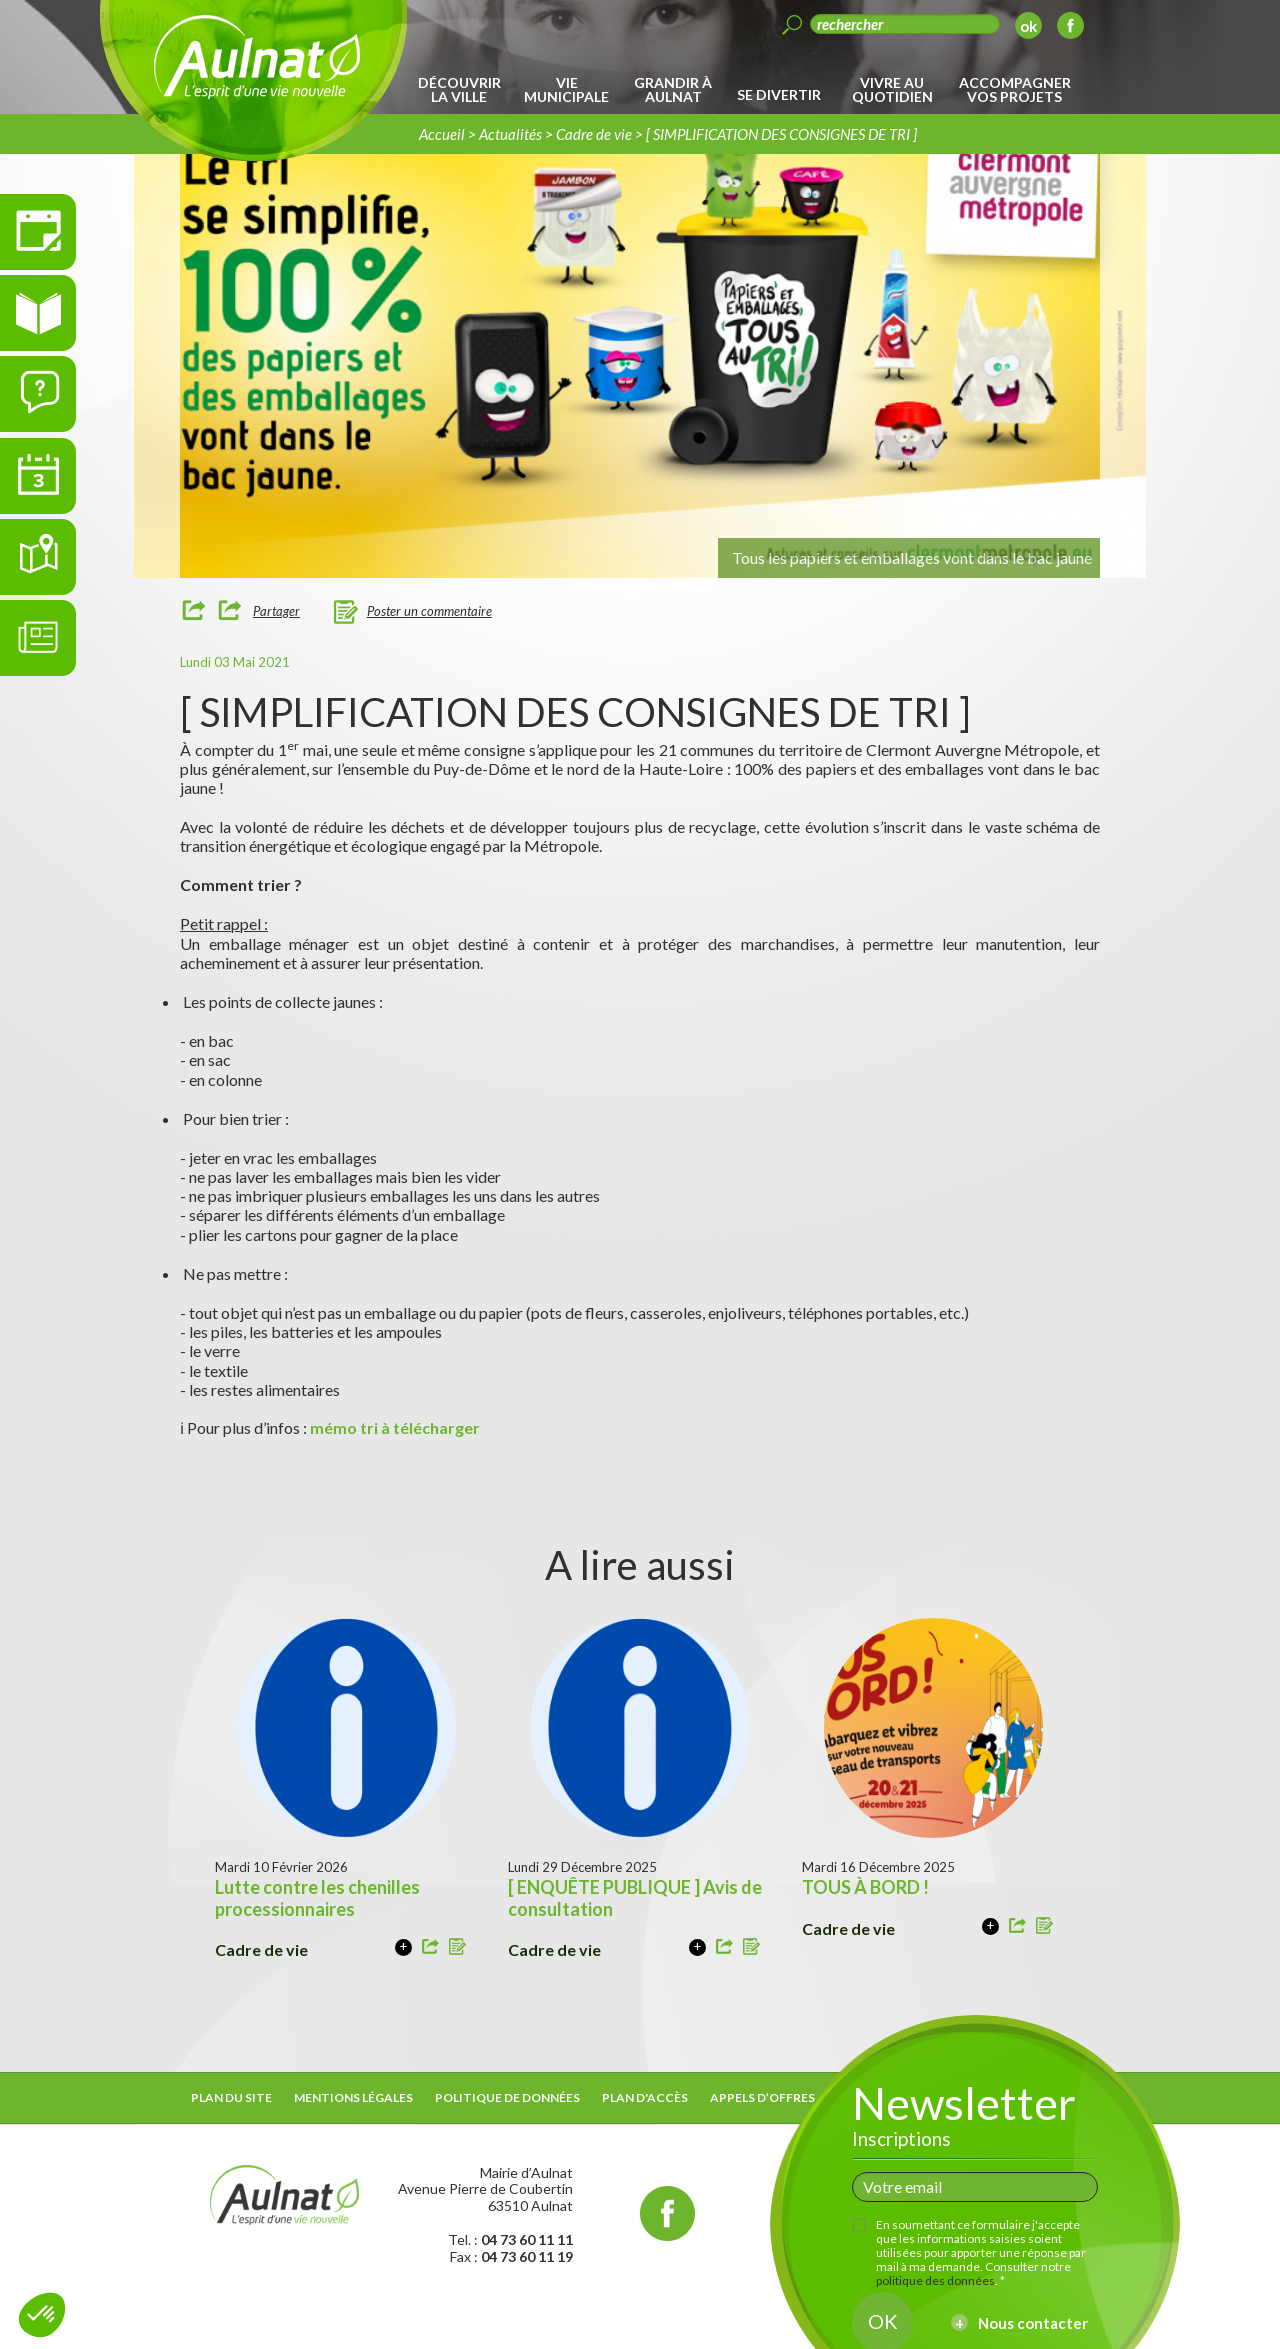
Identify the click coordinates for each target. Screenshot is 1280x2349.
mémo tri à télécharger (396, 1427)
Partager (276, 611)
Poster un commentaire (429, 611)
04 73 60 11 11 (527, 2239)
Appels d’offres (762, 2097)
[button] (42, 2315)
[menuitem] (462, 90)
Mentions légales (353, 2097)
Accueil (442, 134)
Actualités (510, 134)
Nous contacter (1033, 2323)
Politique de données (507, 2097)
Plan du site (231, 2097)
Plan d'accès (645, 2097)
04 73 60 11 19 (527, 2256)
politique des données (935, 2280)
